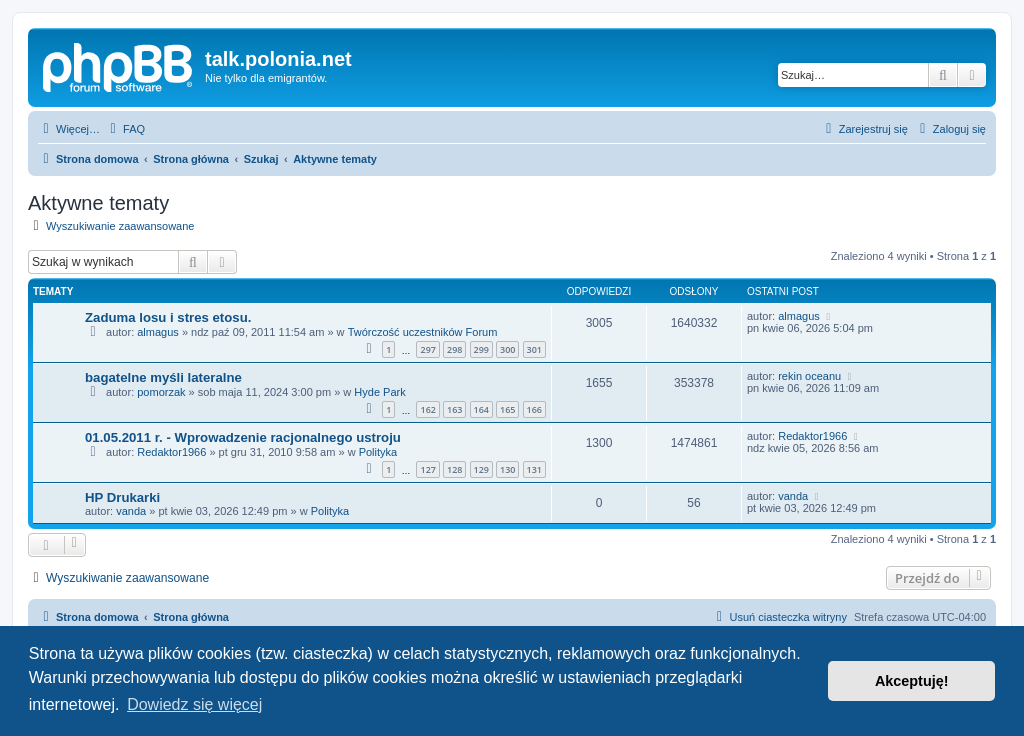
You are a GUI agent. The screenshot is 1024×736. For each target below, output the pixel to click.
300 (507, 349)
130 (507, 469)
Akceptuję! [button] (912, 681)
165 (507, 409)
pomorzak (161, 392)
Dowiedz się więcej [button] (194, 704)
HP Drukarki (122, 497)
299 (481, 349)
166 (534, 409)
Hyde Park (379, 392)
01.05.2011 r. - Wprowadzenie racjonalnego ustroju (243, 437)
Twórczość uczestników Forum (423, 332)
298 (454, 349)
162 (427, 409)
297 (427, 349)
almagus (158, 332)
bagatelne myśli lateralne (163, 377)
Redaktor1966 (171, 452)
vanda (131, 511)
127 (427, 469)
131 (534, 469)
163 (454, 409)
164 (481, 409)
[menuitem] (125, 129)
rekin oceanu (809, 376)
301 (534, 349)
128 (454, 469)
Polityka (378, 452)
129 (481, 469)
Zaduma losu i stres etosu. (168, 317)
